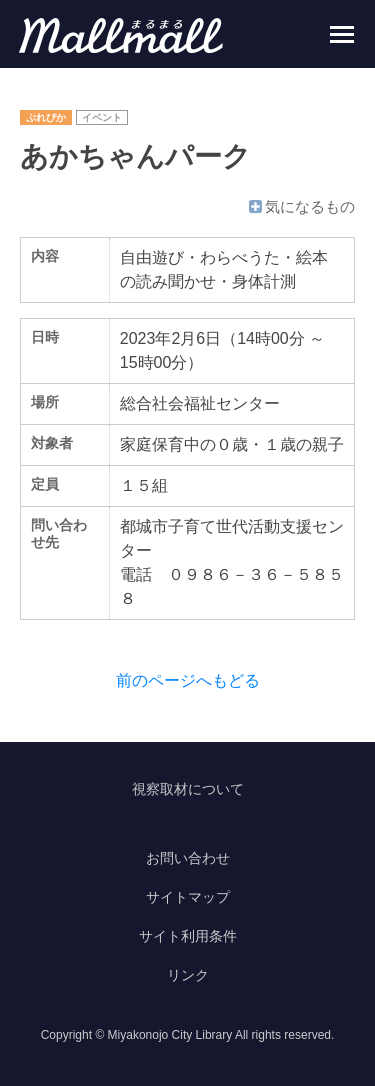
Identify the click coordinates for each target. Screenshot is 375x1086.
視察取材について (188, 789)
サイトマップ (188, 897)
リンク (188, 975)
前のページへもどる (188, 680)
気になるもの (300, 206)
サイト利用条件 (188, 936)
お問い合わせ (188, 858)
